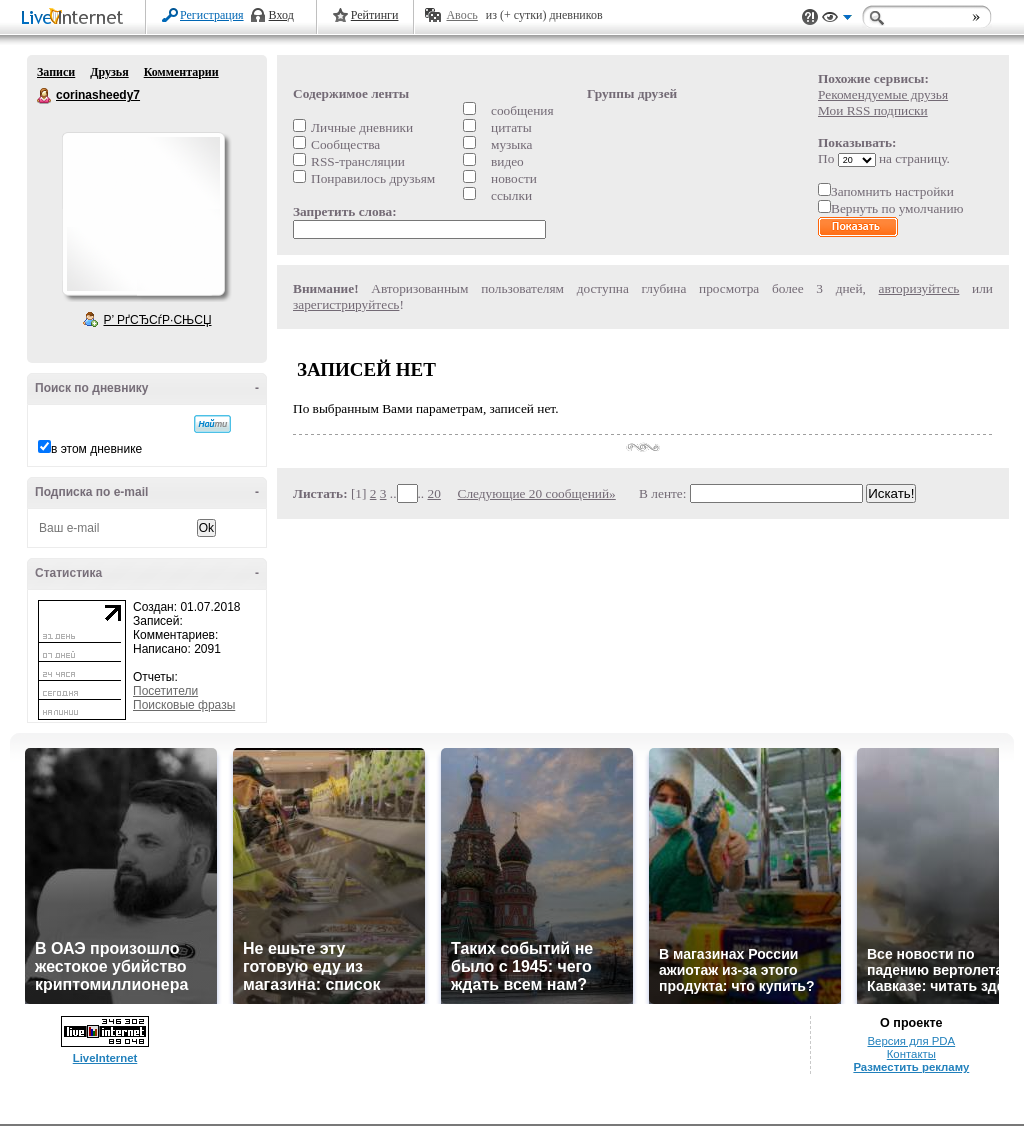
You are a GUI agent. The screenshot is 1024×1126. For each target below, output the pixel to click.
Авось (461, 15)
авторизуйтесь (919, 288)
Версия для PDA (911, 1041)
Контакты (911, 1054)
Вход (281, 15)
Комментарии (181, 72)
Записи (56, 72)
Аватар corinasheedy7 (143, 214)
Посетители (165, 691)
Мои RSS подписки (873, 110)
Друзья (109, 72)
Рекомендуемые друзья (883, 94)
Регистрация (212, 15)
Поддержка (810, 17)
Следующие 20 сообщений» (537, 493)
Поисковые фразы (184, 705)
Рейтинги (375, 15)
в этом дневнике (96, 449)
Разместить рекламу (911, 1067)
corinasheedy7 (45, 96)
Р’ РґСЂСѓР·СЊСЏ (158, 320)
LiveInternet (76, 18)
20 (434, 493)
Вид (837, 20)
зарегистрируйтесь (346, 304)
